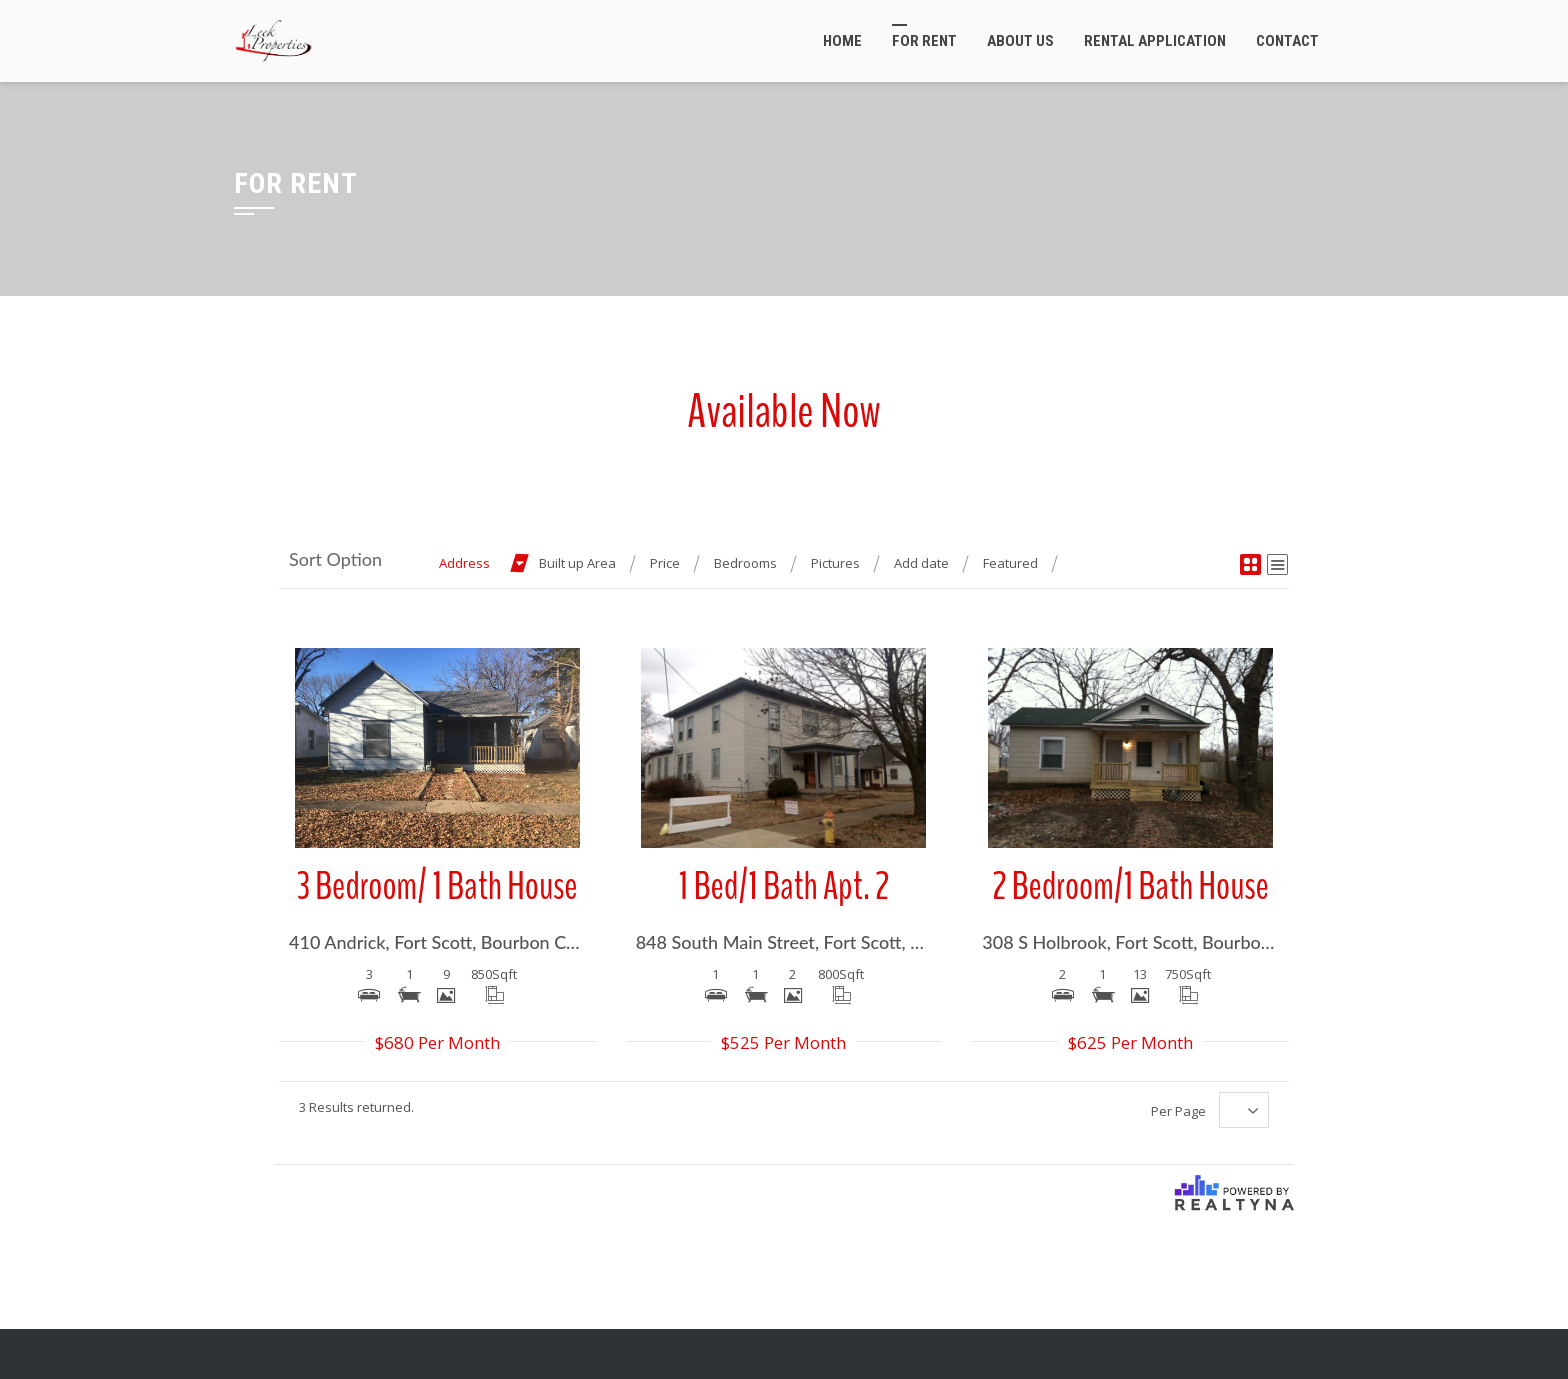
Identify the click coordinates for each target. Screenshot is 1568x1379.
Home (842, 41)
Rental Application (1155, 41)
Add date (921, 563)
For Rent (924, 41)
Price (665, 563)
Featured (1010, 563)
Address (464, 563)
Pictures (835, 563)
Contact (1287, 41)
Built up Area (577, 563)
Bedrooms (745, 563)
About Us (1020, 41)
